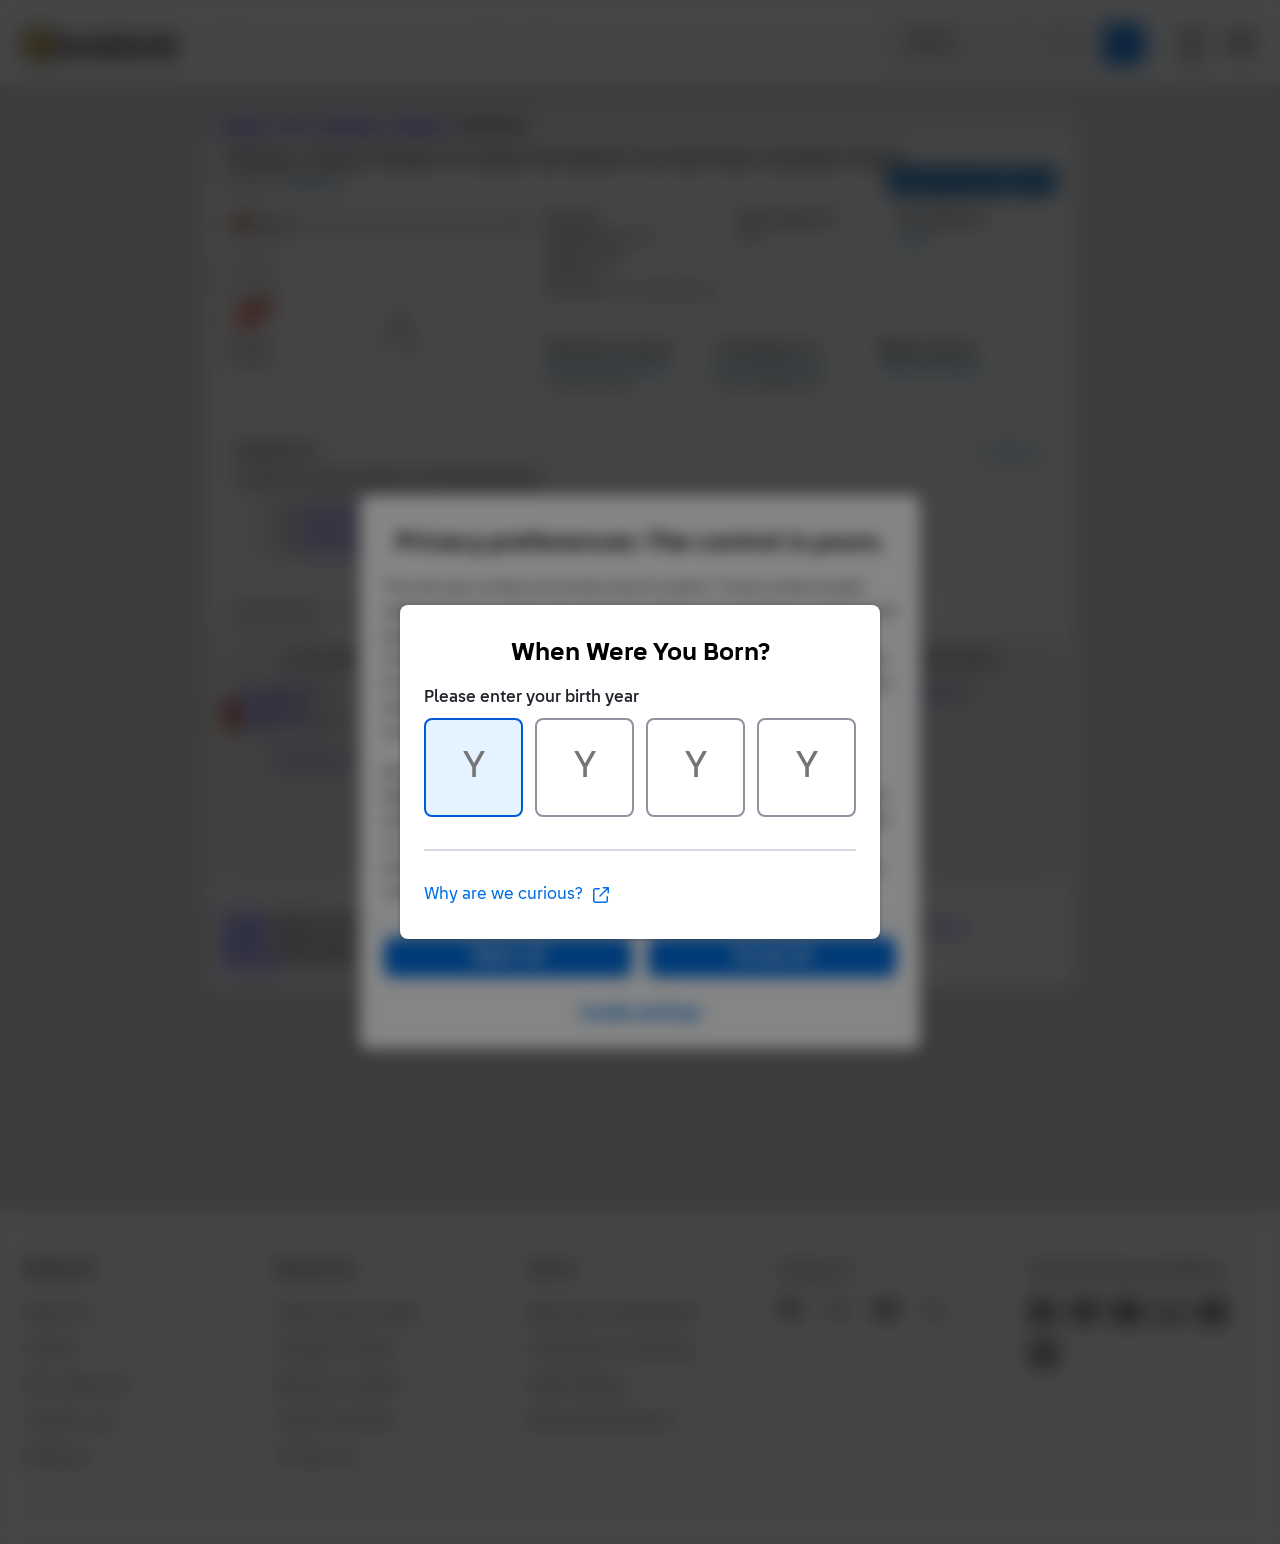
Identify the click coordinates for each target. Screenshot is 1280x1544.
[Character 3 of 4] (695, 767)
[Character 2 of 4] (584, 767)
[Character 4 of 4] (806, 767)
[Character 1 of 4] (473, 767)
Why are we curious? (517, 895)
